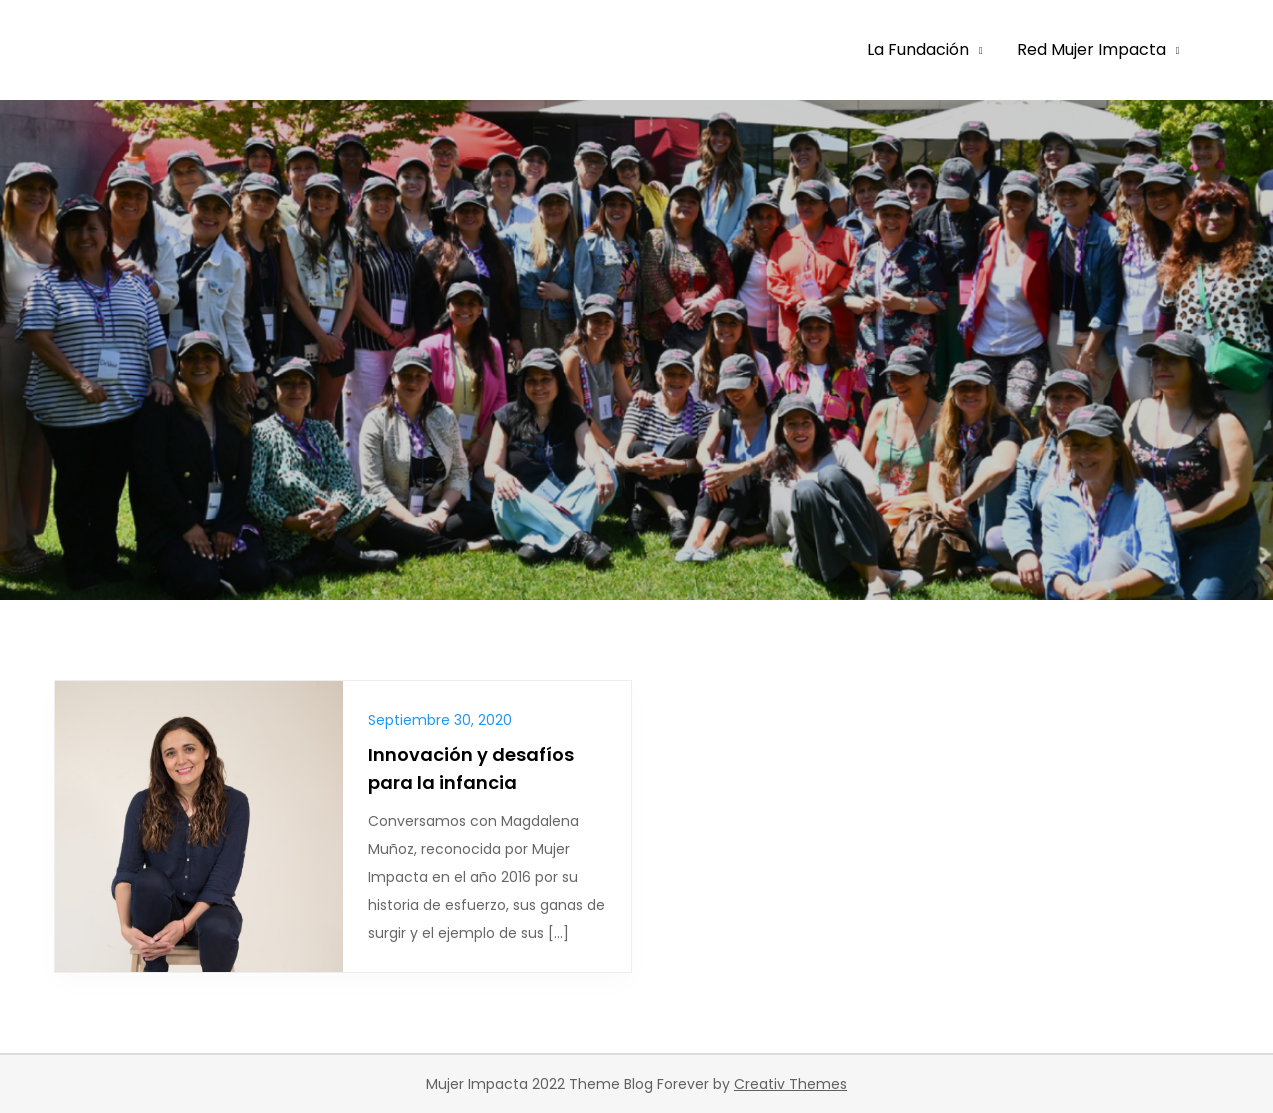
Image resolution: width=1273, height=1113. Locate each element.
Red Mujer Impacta (1091, 49)
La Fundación (918, 49)
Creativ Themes (790, 1084)
